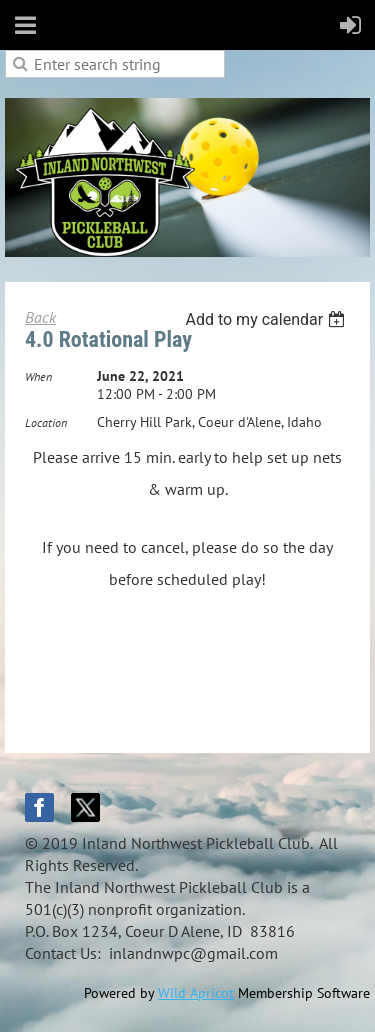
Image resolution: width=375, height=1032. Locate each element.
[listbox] (267, 319)
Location (46, 422)
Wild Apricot (196, 993)
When (38, 376)
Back (40, 317)
